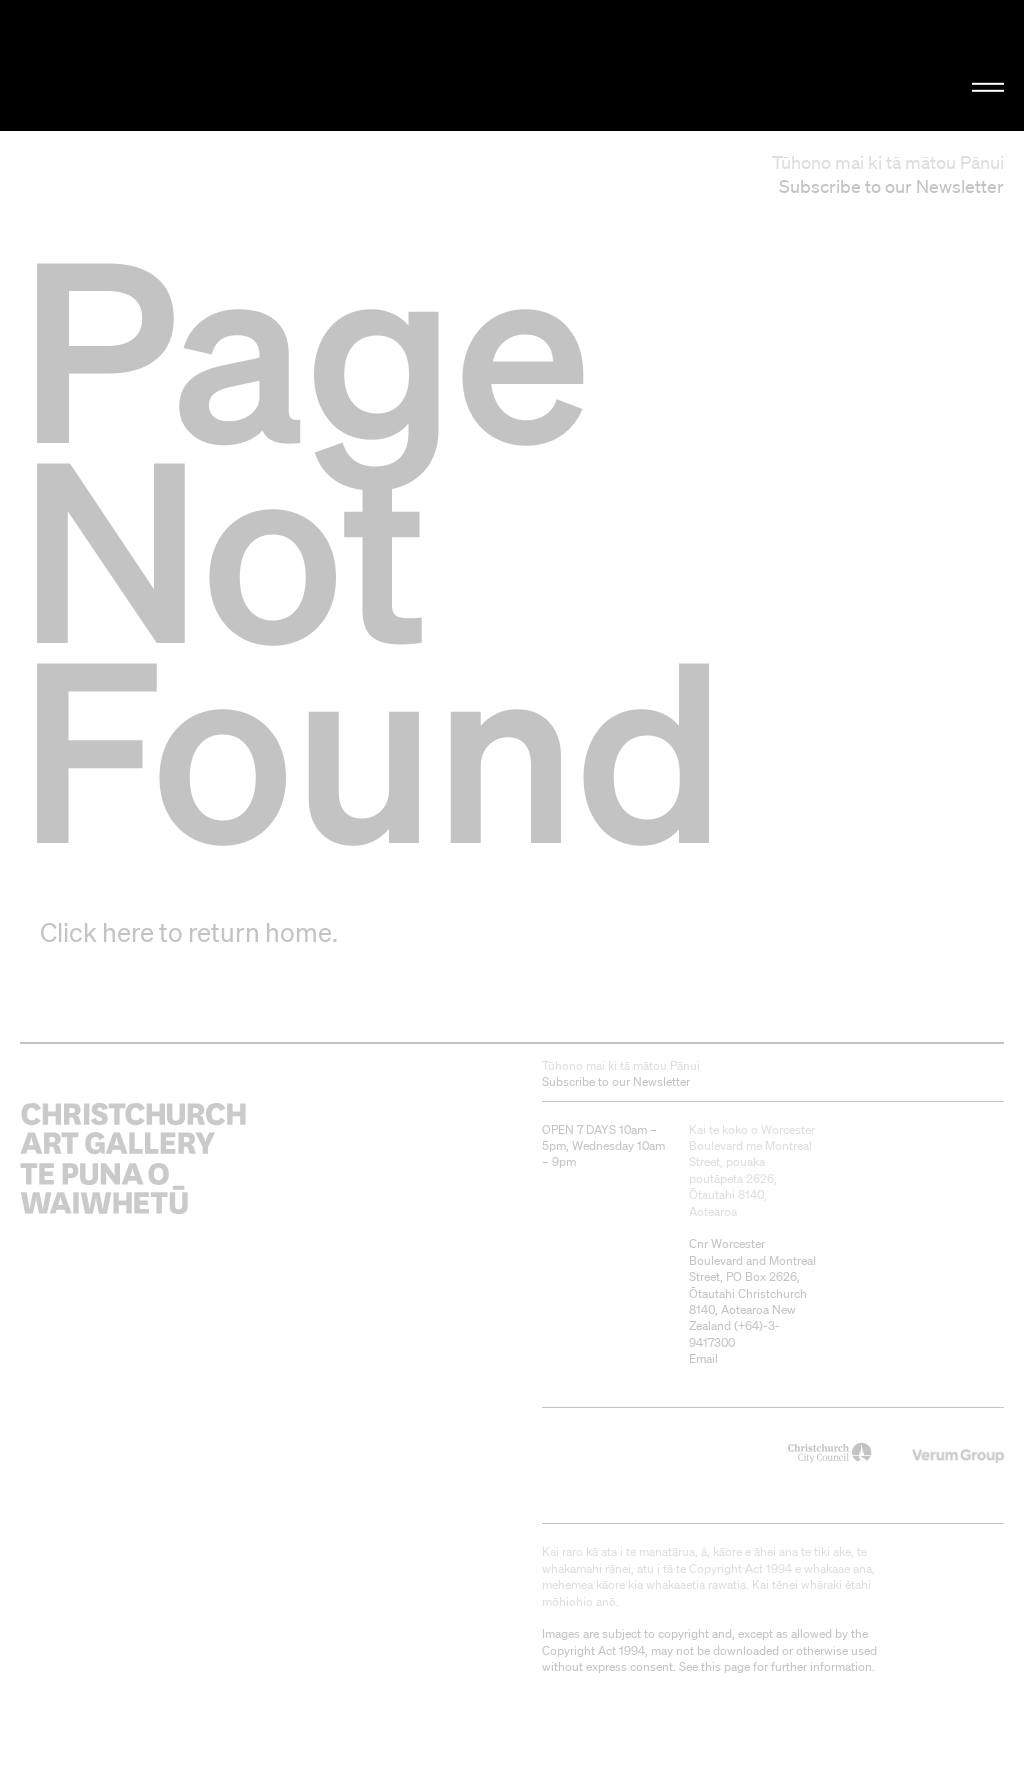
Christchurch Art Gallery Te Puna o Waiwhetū (172, 65)
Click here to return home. (189, 932)
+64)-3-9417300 (734, 1333)
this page (725, 1666)
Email (703, 1358)
